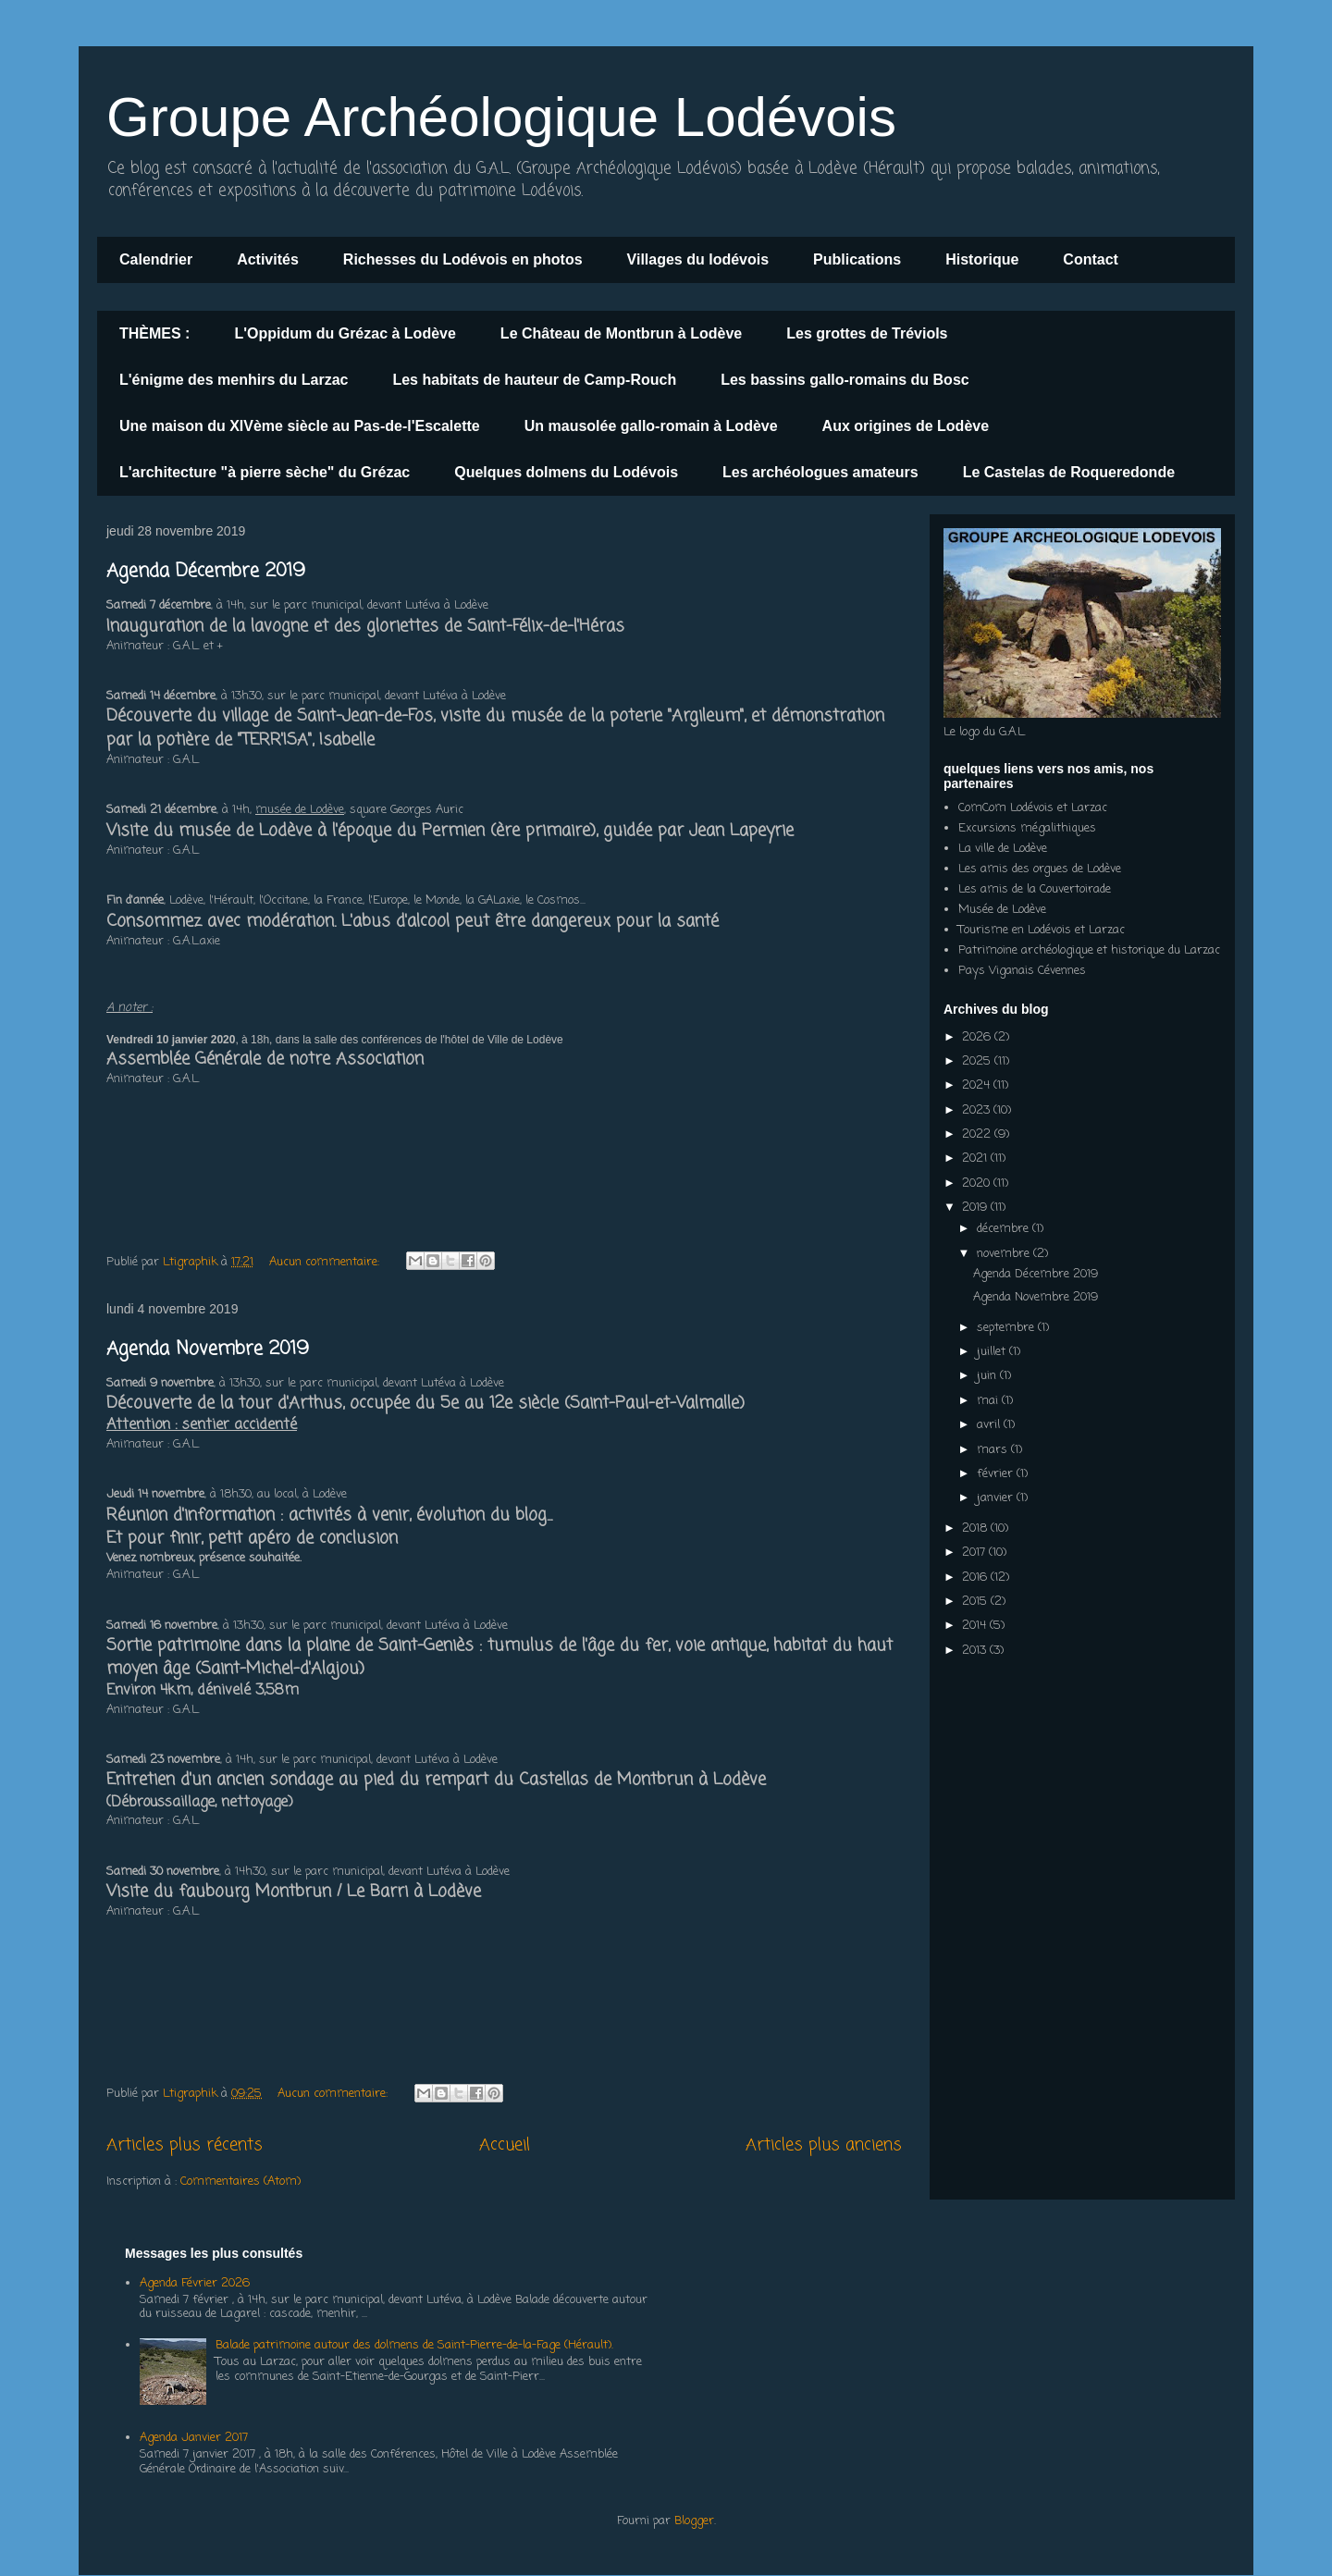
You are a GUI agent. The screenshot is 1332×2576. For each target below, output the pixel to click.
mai (989, 1401)
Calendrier (155, 259)
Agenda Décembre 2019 (205, 571)
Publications (857, 259)
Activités (268, 259)
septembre (1007, 1328)
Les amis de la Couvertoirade (1034, 889)
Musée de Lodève (1002, 909)
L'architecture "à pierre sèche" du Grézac (264, 472)
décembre (1004, 1229)
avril (990, 1425)
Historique (981, 259)
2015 (976, 1601)
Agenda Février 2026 (195, 2283)
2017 (975, 1552)
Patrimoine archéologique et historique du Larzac (1089, 950)
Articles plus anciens (824, 2145)
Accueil (504, 2145)
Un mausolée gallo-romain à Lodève (651, 426)
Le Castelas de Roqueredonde (1069, 472)
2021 (976, 1158)
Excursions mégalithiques (1027, 828)
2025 (978, 1061)
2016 (976, 1577)
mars (994, 1450)
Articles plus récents (184, 2145)
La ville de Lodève (1002, 848)
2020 (977, 1183)
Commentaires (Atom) (240, 2181)
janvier (997, 1498)
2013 (976, 1650)
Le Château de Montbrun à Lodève (621, 333)
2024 (977, 1085)
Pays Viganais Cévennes (1022, 971)
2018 (976, 1528)
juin (988, 1376)
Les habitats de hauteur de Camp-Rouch (534, 380)
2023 (977, 1110)
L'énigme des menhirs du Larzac (233, 380)
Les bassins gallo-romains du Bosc (845, 380)
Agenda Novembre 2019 (207, 1349)
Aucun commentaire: (326, 1262)
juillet (993, 1352)
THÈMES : (154, 333)
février (997, 1474)
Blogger (694, 2521)
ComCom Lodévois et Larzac (1032, 808)
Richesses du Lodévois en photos (463, 259)
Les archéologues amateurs (820, 472)
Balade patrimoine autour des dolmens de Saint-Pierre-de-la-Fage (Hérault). (414, 2345)
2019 (976, 1207)
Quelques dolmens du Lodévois (566, 472)
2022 (978, 1134)
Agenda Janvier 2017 (194, 2438)
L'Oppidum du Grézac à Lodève (344, 333)
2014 (976, 1625)
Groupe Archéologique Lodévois (501, 117)
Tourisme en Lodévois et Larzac (1041, 930)
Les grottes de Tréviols (866, 333)
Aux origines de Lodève (905, 426)
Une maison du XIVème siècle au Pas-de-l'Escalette (299, 426)
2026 (978, 1037)
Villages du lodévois (698, 259)
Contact (1090, 259)
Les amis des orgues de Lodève (1039, 869)
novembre (1005, 1254)
